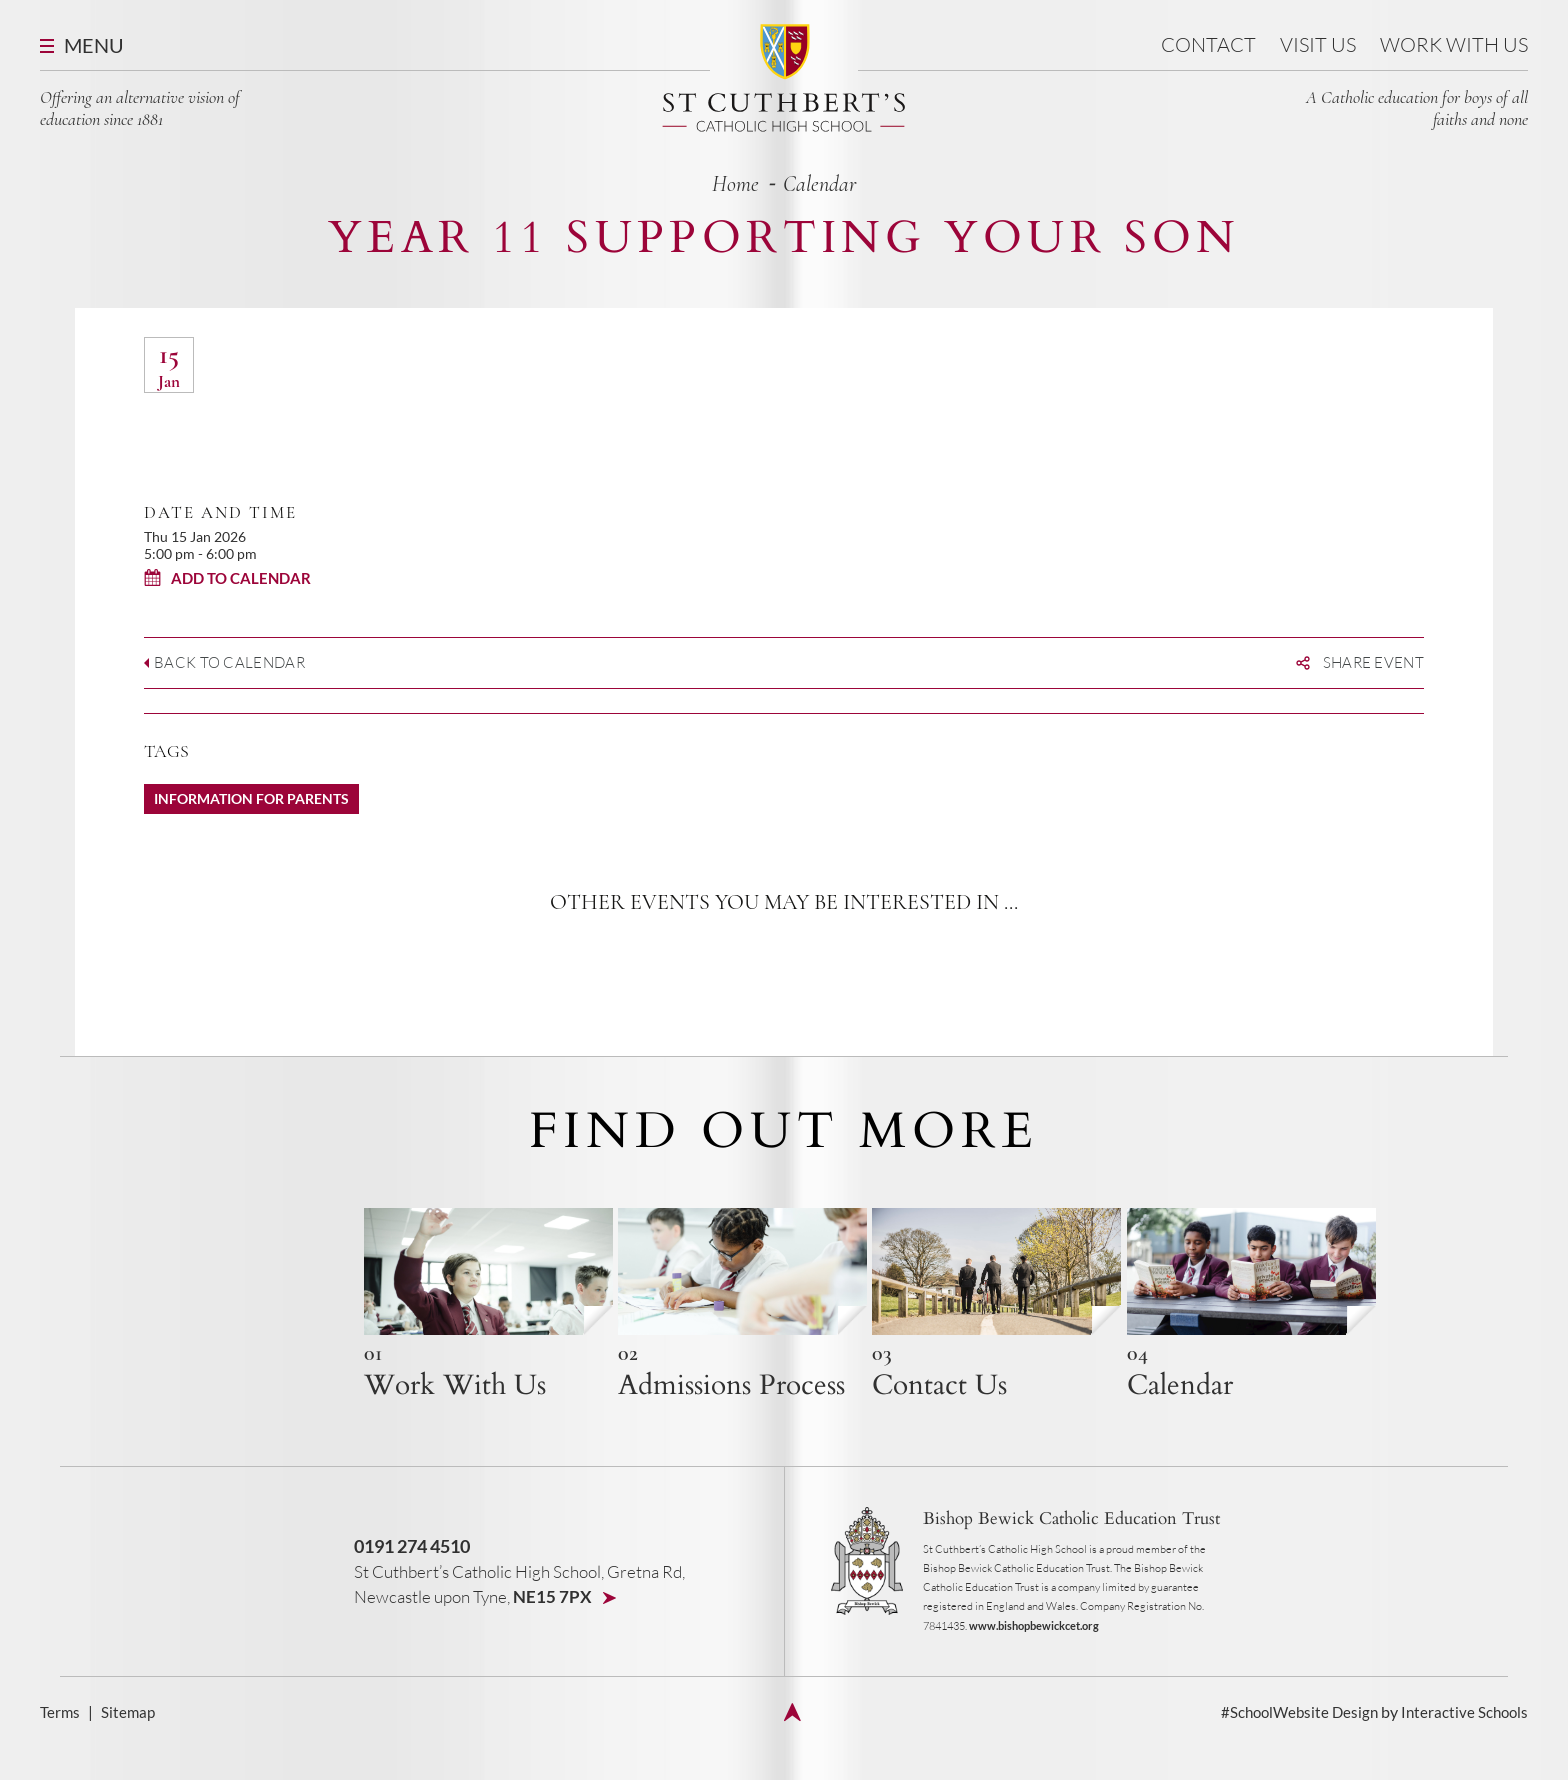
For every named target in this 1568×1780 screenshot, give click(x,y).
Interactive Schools (1462, 1744)
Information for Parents (251, 798)
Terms (60, 1744)
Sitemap (130, 1744)
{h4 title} (446, 1322)
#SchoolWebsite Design (1292, 1744)
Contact (1208, 44)
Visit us (1318, 44)
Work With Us (1454, 44)
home (735, 184)
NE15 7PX (554, 1629)
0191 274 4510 (412, 1579)
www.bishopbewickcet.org (1034, 1658)
